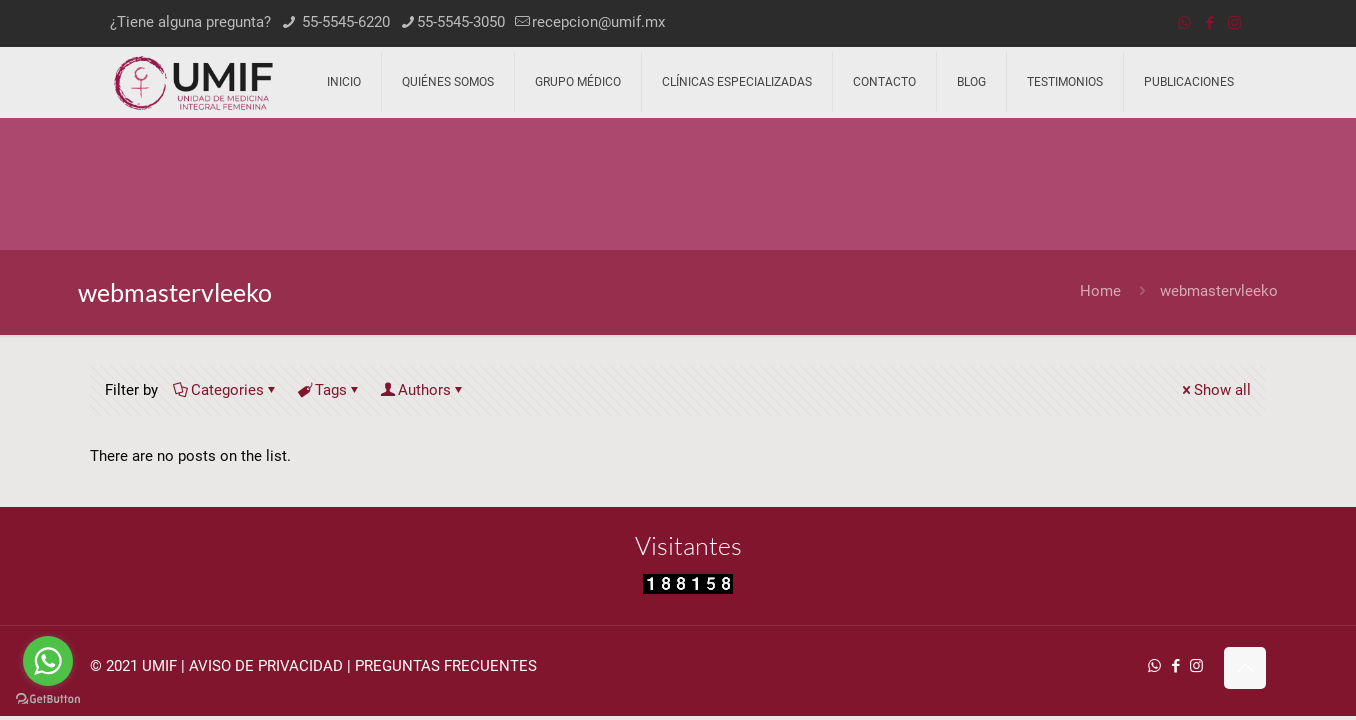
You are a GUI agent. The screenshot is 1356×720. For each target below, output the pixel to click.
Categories (226, 390)
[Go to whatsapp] (48, 661)
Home (1100, 291)
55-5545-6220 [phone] (344, 22)
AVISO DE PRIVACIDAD (266, 666)
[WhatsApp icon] (1184, 23)
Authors (423, 390)
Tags (329, 390)
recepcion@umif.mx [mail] (598, 22)
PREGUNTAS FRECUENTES (446, 666)
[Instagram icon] (1234, 23)
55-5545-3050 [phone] (461, 22)
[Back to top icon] (1245, 668)
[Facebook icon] (1209, 23)
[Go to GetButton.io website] (48, 699)
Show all (1215, 390)
